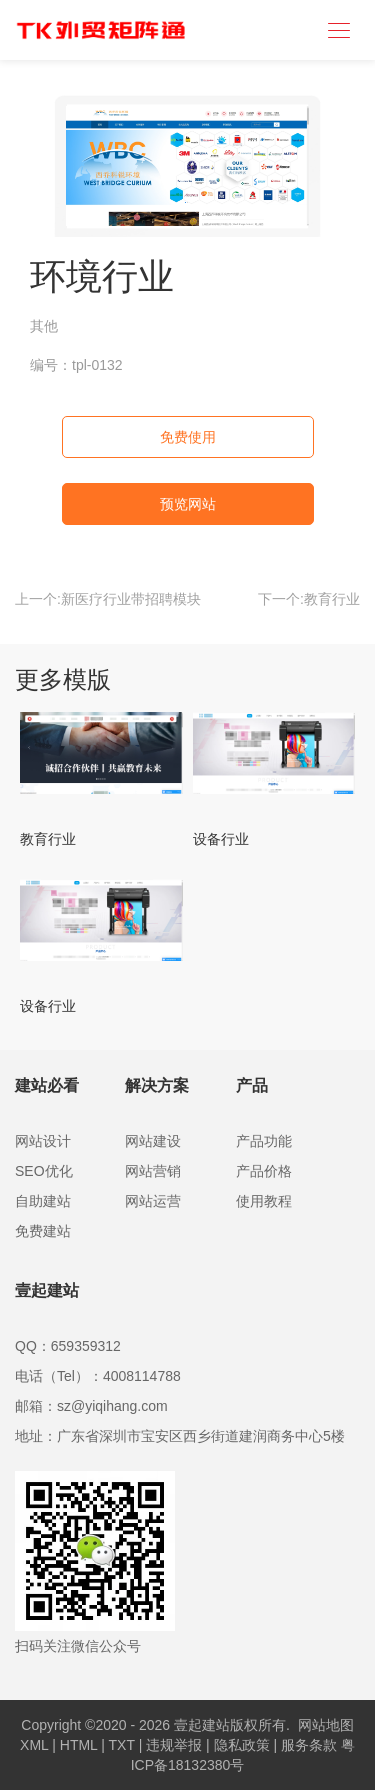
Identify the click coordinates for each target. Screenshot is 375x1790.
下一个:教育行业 (309, 599)
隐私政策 (242, 1745)
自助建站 (43, 1201)
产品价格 (264, 1171)
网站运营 (153, 1201)
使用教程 (264, 1201)
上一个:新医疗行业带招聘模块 (108, 599)
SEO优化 (44, 1171)
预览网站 (188, 504)
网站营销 (153, 1171)
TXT (122, 1745)
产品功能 (264, 1141)
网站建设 (153, 1141)
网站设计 (43, 1141)
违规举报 (174, 1745)
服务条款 (309, 1745)
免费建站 (43, 1231)
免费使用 (188, 437)
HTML (79, 1745)
